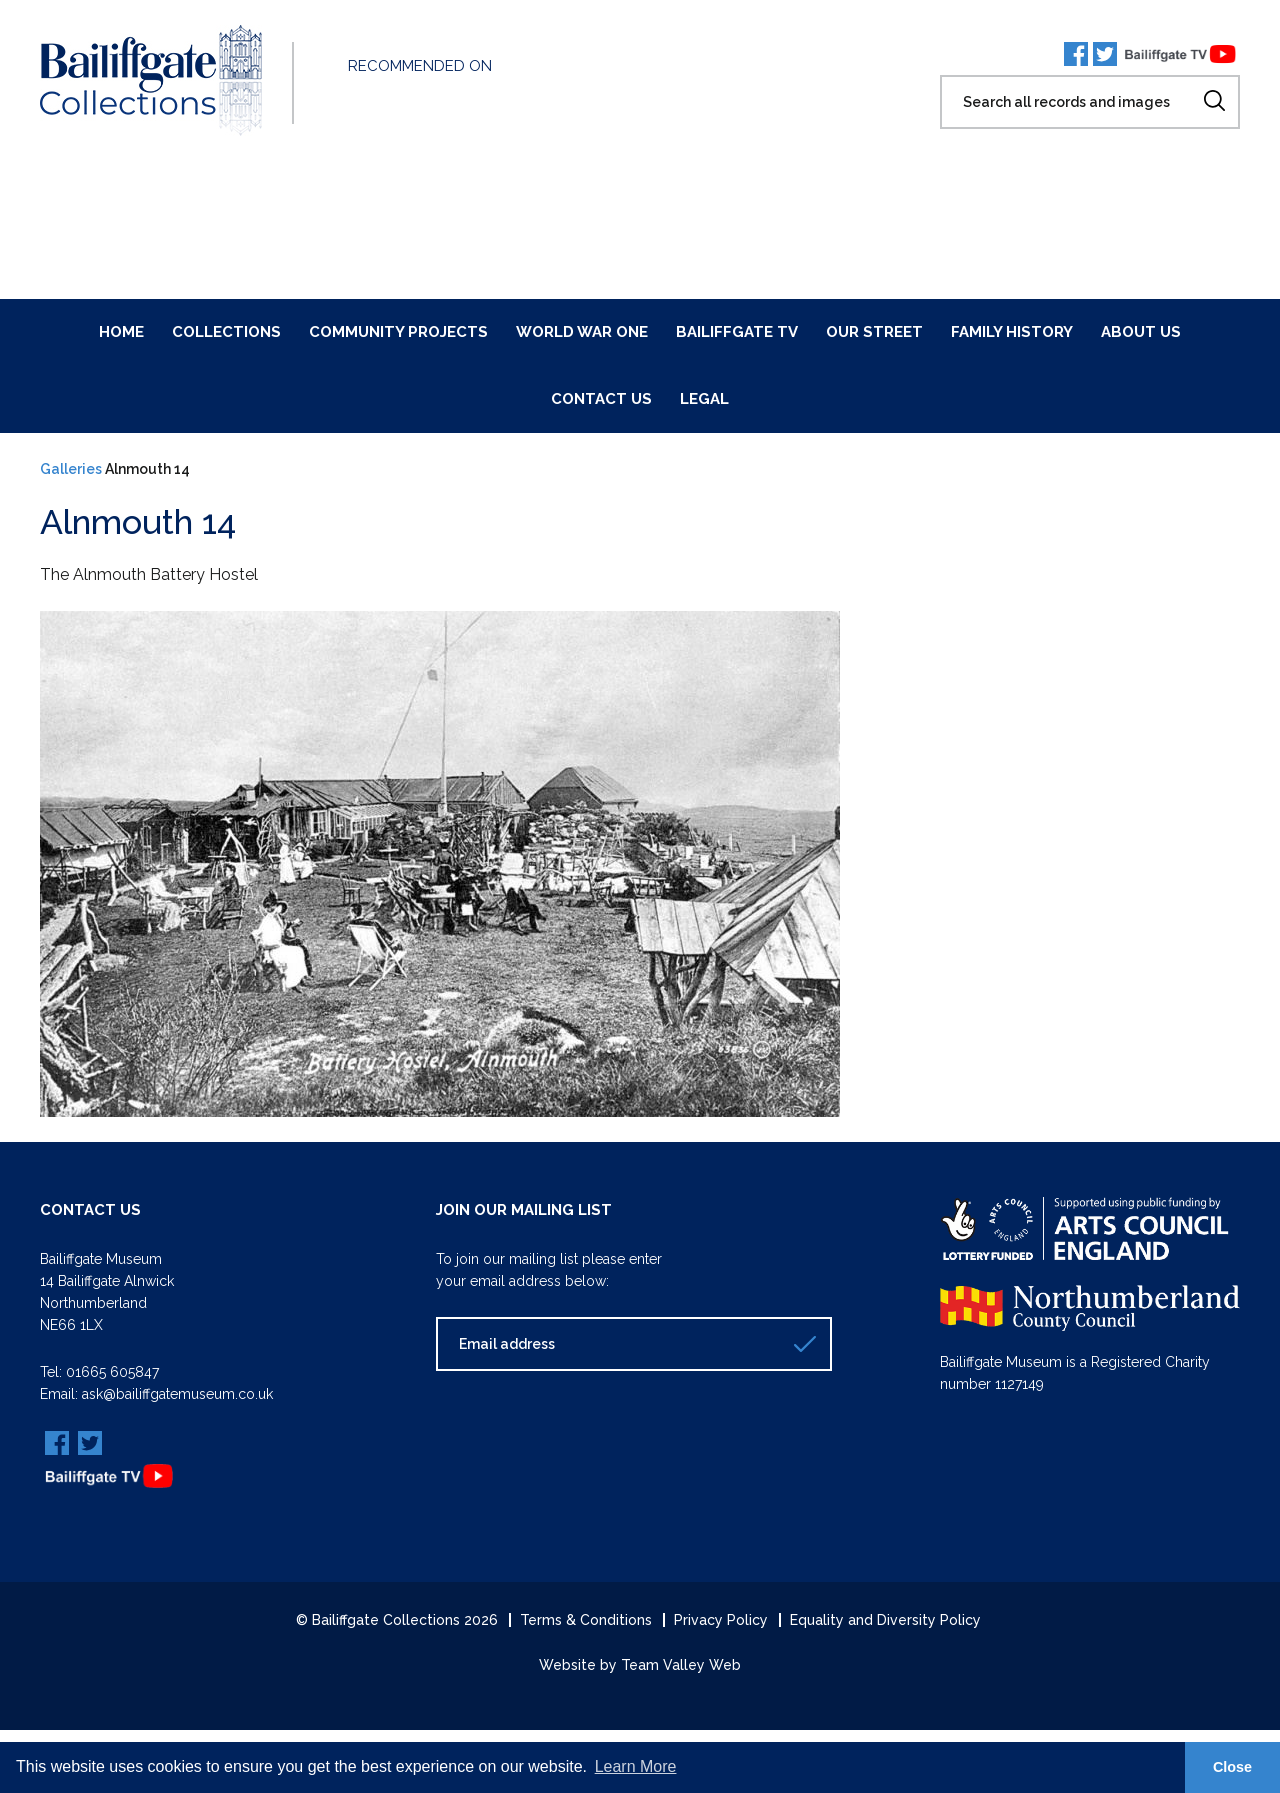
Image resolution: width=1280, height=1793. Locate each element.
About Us (1141, 332)
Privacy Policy (721, 1618)
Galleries (71, 469)
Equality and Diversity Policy (885, 1618)
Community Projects (398, 332)
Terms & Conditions (586, 1618)
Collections (226, 332)
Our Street (874, 332)
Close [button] (1232, 1767)
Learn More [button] (636, 1766)
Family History (1012, 332)
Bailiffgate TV (737, 332)
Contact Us (601, 399)
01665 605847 (112, 1371)
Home (121, 332)
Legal (704, 399)
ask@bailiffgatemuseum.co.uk (177, 1393)
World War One (582, 332)
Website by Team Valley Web (640, 1663)
